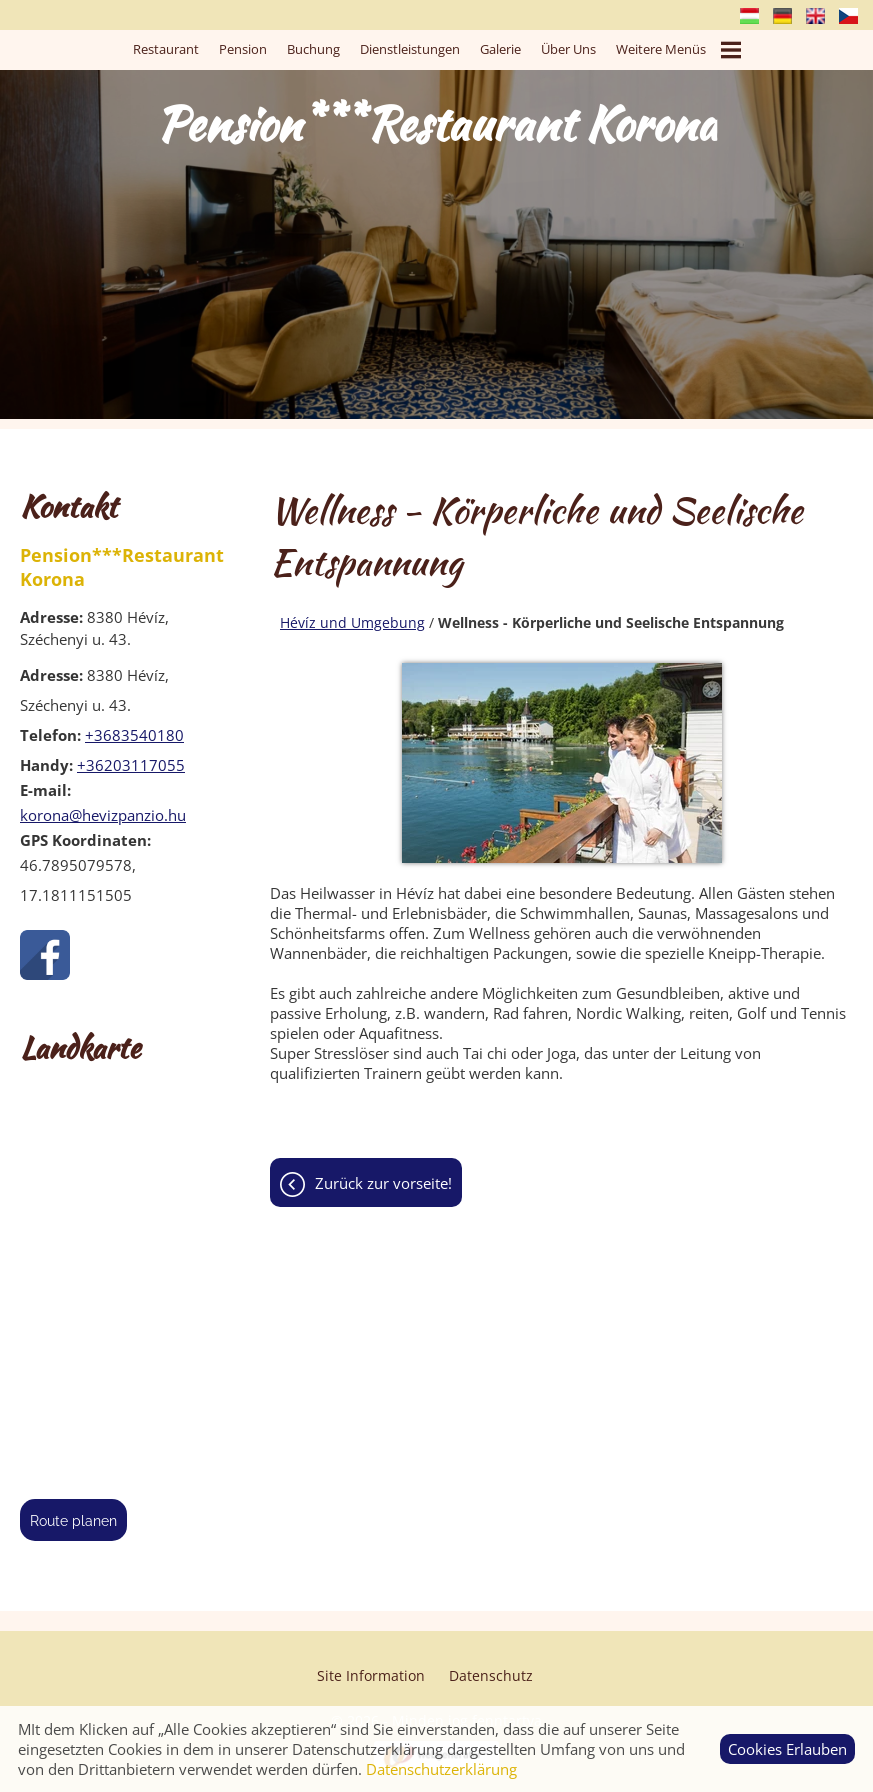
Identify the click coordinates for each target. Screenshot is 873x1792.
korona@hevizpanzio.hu (103, 815)
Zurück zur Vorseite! (383, 1183)
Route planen (73, 1521)
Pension (243, 49)
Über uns (568, 49)
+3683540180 (134, 735)
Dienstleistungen (410, 49)
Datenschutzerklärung (441, 1769)
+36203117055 (131, 765)
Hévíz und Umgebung (352, 622)
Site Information (371, 1675)
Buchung (313, 49)
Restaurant (166, 49)
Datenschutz (491, 1675)
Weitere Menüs (678, 50)
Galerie (500, 49)
